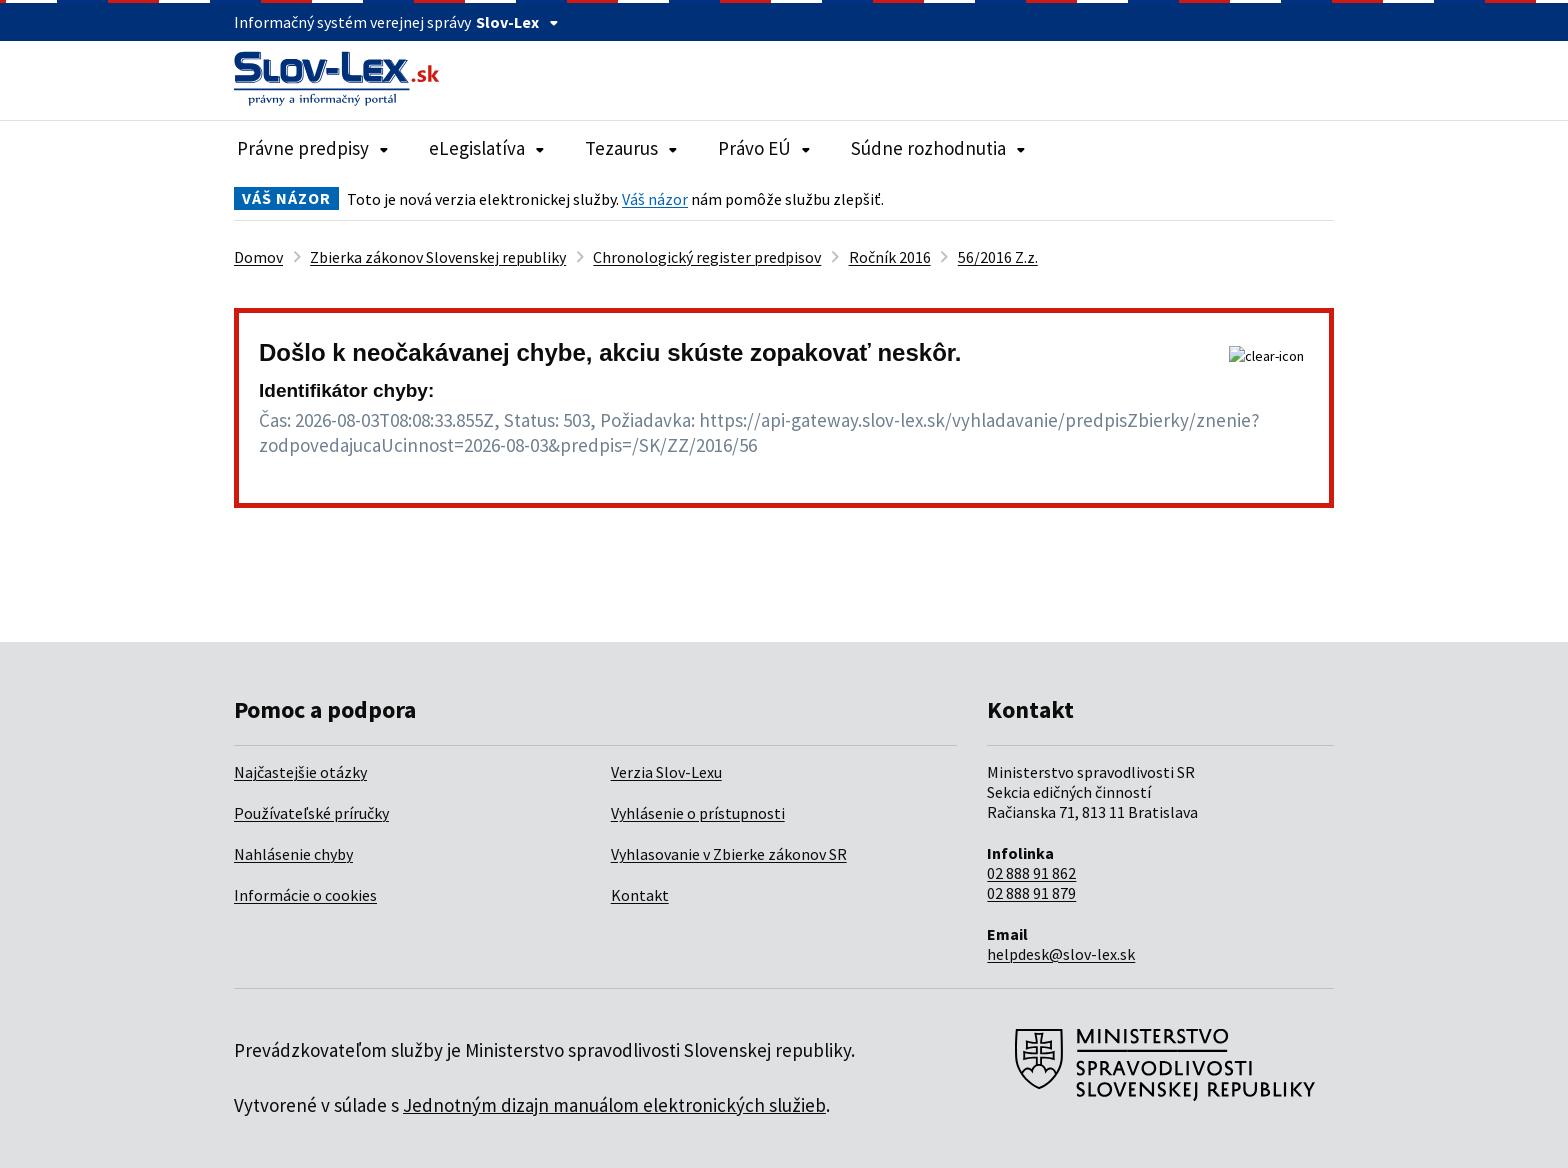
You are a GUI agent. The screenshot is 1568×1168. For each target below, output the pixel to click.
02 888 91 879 (1031, 893)
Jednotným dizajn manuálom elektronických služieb (614, 1105)
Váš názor (655, 199)
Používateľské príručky (311, 813)
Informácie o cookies (305, 895)
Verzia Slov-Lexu (666, 772)
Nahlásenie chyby (293, 854)
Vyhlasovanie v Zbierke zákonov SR (729, 854)
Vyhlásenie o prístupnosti (698, 813)
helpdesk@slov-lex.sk (1061, 954)
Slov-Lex (517, 22)
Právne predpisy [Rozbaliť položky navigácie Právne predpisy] (313, 148)
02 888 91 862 (1031, 873)
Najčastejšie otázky (300, 772)
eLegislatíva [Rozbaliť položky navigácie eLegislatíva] (487, 148)
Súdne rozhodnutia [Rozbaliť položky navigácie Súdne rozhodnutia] (938, 148)
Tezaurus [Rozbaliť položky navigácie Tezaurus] (631, 148)
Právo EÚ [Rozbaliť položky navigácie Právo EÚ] (764, 148)
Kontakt (640, 895)
